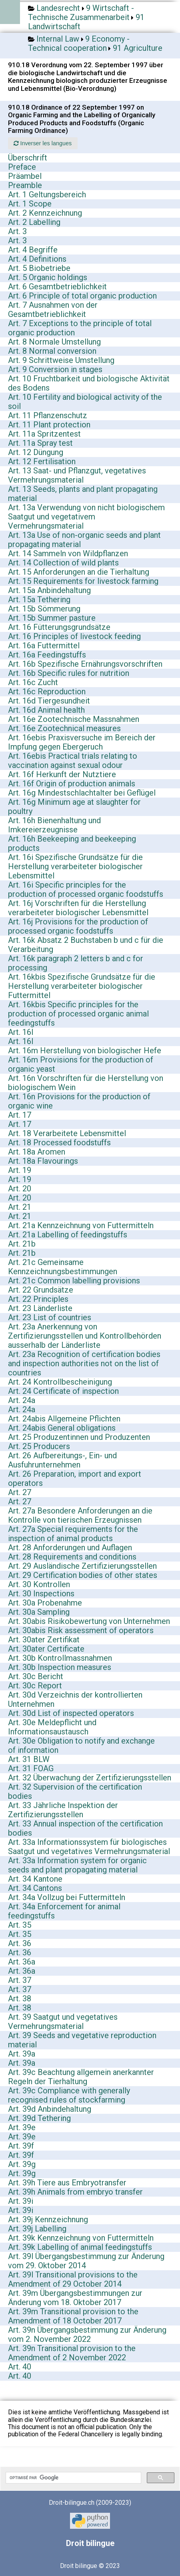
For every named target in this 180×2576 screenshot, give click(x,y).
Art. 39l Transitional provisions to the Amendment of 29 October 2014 (73, 2279)
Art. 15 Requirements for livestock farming (83, 581)
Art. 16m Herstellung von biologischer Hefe (84, 1050)
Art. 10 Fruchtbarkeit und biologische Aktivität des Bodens (89, 383)
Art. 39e (22, 2127)
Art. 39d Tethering (39, 2118)
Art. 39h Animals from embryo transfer (75, 2192)
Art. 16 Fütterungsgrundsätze (59, 627)
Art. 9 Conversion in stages (55, 369)
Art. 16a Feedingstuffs (47, 655)
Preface (22, 167)
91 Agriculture (137, 48)
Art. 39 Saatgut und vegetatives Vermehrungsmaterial (63, 2021)
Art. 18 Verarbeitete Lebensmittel (67, 1133)
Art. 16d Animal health (46, 710)
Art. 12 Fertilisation (42, 461)
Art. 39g (22, 2164)
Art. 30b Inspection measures (59, 1667)
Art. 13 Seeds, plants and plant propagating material (83, 493)
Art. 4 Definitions (37, 259)
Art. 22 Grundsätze (40, 1290)
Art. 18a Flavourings (43, 1161)
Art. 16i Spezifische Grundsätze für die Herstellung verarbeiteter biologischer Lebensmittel (75, 866)
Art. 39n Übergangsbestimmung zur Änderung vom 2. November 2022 (87, 2334)
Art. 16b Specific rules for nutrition (68, 673)
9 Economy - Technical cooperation (79, 43)
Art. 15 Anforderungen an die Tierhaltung (78, 572)
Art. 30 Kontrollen (39, 1584)
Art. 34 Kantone (35, 1879)
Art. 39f (21, 2146)
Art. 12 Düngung (35, 452)
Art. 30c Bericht (35, 1676)
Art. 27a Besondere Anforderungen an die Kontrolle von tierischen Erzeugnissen (80, 1515)
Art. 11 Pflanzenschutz (47, 415)
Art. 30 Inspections (41, 1593)
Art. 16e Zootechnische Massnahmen (73, 719)
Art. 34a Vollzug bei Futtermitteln (66, 1897)
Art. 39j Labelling (37, 2228)
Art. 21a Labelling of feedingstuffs (67, 1234)
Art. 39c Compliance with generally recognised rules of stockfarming (69, 2095)
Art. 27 (19, 1492)
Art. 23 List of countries (49, 1317)
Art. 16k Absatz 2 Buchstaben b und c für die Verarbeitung (85, 944)
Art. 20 (19, 1188)
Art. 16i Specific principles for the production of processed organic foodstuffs (85, 889)
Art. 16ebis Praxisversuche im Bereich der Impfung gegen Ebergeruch (82, 742)
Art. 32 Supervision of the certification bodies (75, 1791)
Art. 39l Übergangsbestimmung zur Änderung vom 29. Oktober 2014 (86, 2260)
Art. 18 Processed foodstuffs (59, 1142)
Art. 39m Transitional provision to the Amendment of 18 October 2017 (73, 2316)
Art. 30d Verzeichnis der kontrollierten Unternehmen (75, 1699)
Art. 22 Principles (38, 1299)
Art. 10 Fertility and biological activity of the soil (85, 401)
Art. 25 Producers (39, 1446)
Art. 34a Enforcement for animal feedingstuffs (64, 1911)
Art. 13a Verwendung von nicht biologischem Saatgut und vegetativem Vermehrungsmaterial (86, 517)
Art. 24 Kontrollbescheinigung (60, 1382)
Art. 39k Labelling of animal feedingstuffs (80, 2247)
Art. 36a (21, 1962)
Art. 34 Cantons (35, 1888)
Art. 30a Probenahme (45, 1603)
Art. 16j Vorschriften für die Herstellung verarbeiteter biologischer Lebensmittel (78, 907)
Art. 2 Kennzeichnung (45, 213)
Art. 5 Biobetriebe (39, 268)
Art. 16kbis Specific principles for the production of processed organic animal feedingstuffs (78, 1014)
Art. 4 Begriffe (33, 250)
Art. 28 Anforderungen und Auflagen (70, 1547)
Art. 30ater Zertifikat (44, 1639)
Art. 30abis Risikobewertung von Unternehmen (89, 1621)
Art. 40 (19, 2367)
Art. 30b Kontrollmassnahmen (60, 1658)
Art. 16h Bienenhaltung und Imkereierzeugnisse (54, 825)
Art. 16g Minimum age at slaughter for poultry (74, 806)
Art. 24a (21, 1400)
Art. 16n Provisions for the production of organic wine (79, 1101)
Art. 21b (22, 1244)
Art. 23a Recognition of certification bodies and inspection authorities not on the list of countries (84, 1363)
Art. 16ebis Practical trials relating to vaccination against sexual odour (72, 760)
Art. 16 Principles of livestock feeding (74, 636)
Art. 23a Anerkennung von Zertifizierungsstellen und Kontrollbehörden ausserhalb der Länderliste (84, 1336)
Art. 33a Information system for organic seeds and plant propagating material (77, 1865)
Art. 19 (19, 1170)
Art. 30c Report (35, 1685)
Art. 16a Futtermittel (44, 645)
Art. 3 (17, 231)
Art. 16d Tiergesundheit (49, 701)
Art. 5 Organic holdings (47, 277)
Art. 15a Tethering (39, 599)
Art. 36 (19, 1943)
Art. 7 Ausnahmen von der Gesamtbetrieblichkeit (53, 309)
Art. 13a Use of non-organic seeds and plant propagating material (84, 539)
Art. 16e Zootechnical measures (64, 728)
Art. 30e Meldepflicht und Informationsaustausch (52, 1727)
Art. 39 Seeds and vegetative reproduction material (82, 2040)
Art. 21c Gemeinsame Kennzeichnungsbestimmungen (62, 1266)
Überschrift (27, 157)
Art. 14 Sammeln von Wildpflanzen (68, 553)
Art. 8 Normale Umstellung (54, 342)
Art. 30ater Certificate (46, 1649)
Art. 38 (19, 1998)
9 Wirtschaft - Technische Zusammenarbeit (81, 12)
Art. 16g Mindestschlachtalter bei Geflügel (82, 793)
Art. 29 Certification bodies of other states (82, 1575)
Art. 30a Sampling (39, 1612)
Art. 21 (19, 1207)
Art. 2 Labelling (34, 222)
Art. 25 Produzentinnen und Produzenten (79, 1437)
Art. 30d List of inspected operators (71, 1713)
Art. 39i (20, 2201)
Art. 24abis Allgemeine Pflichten (64, 1418)
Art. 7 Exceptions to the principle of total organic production (80, 328)
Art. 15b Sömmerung (44, 608)
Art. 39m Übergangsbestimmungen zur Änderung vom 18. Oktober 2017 (75, 2297)
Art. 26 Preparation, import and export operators (74, 1478)
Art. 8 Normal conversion (52, 351)
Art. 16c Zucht (33, 682)
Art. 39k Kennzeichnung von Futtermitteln (81, 2238)
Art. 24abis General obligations (62, 1428)
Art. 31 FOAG (31, 1768)
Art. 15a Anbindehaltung (49, 590)
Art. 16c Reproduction (47, 691)
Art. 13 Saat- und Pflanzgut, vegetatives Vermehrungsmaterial (77, 475)
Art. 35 (19, 1925)
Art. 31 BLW (29, 1759)
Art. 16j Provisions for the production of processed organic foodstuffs (78, 926)
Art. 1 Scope (30, 203)
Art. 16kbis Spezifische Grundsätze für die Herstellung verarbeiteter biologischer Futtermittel (81, 986)
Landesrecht (58, 8)
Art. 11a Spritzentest (44, 434)
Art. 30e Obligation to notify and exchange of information (81, 1745)
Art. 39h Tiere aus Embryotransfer (67, 2182)
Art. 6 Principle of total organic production (82, 296)
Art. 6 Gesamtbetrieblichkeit (57, 286)
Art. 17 (19, 1115)
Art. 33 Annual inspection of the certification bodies (85, 1828)
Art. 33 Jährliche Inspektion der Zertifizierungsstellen (63, 1809)
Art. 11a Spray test (40, 443)
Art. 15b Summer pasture (52, 618)
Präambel (25, 176)
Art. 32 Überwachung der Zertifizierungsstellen (89, 1777)
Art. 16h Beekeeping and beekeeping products (72, 843)
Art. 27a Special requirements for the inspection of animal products (73, 1533)
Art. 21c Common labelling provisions (74, 1280)
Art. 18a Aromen (36, 1152)
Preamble (25, 185)
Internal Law (57, 39)
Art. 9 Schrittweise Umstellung (61, 360)
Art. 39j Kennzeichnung (48, 2219)
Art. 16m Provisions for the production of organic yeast (80, 1064)
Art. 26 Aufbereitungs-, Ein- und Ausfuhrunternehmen (62, 1460)
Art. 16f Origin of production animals (71, 783)
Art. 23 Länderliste (40, 1308)
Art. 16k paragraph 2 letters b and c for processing (75, 963)
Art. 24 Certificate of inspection (63, 1391)
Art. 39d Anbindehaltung (49, 2109)
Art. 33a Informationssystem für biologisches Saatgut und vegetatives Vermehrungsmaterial (89, 1846)
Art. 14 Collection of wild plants (63, 562)
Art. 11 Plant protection (49, 424)
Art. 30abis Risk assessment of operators (81, 1630)
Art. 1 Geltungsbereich (47, 194)
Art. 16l (20, 1032)
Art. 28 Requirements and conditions (72, 1557)
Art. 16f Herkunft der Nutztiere (62, 774)
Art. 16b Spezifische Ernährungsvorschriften (85, 664)
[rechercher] (73, 2478)
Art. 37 (19, 1980)
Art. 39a (21, 2054)
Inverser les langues (43, 143)
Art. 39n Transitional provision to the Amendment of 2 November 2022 (72, 2352)
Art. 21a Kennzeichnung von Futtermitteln (81, 1225)
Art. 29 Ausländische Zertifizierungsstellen (82, 1566)
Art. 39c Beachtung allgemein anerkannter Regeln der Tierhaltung (81, 2076)
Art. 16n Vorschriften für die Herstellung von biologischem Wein (85, 1082)
